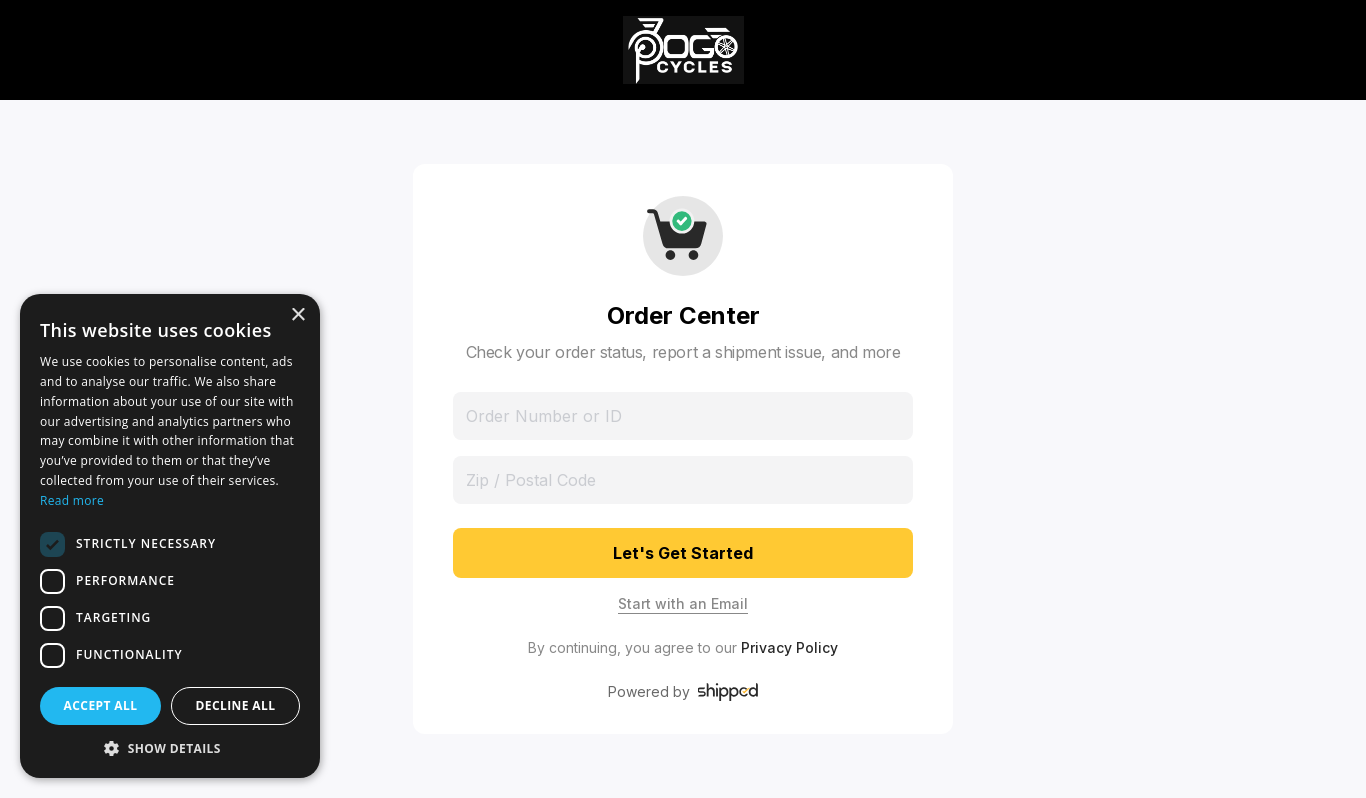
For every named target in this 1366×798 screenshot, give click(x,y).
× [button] (297, 315)
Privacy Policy (789, 647)
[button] (170, 748)
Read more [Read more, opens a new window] (72, 500)
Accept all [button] (101, 705)
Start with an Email (683, 603)
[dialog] (170, 536)
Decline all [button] (236, 705)
